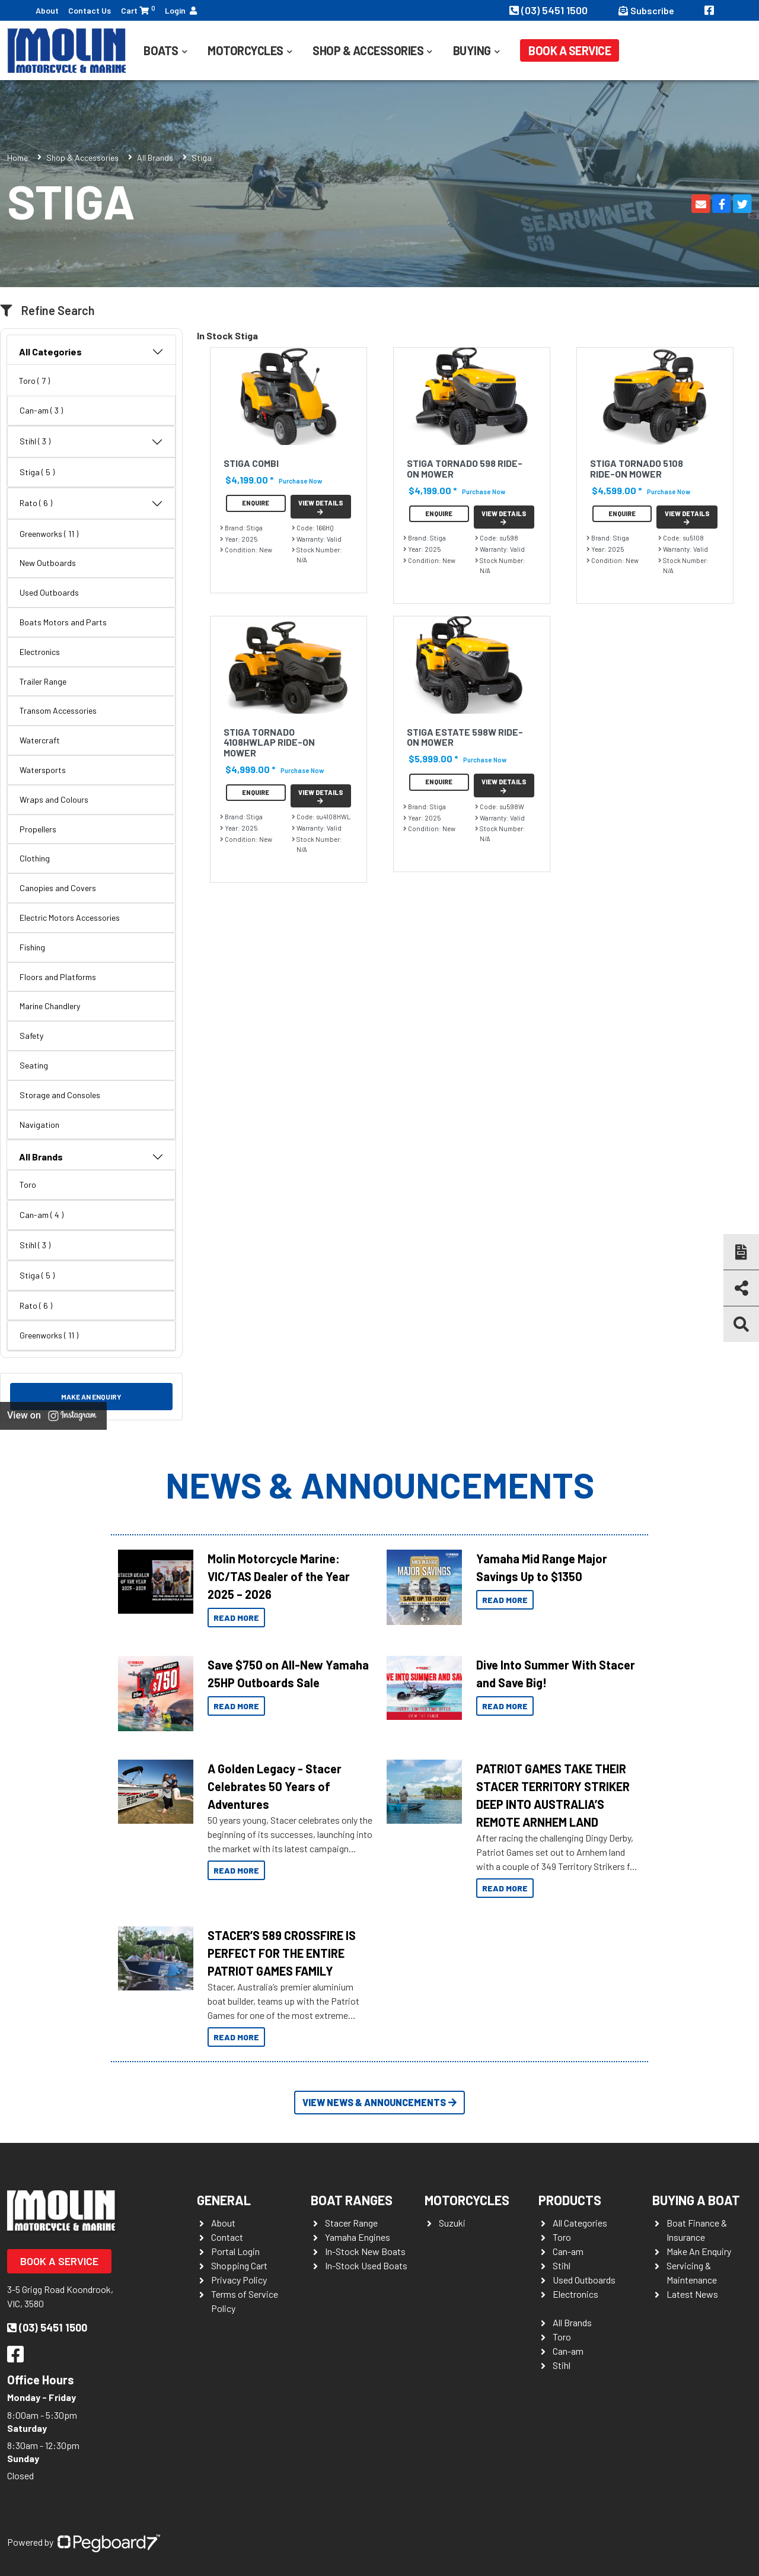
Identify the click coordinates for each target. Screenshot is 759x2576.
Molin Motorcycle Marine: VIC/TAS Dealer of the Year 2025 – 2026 (279, 1576)
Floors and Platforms (58, 977)
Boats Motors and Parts (63, 622)
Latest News (692, 2294)
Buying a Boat (696, 2200)
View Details (320, 507)
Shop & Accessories (367, 50)
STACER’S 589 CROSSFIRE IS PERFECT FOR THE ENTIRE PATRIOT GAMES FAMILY (282, 1953)
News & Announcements (379, 1484)
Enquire (255, 503)
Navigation (39, 1125)
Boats (160, 50)
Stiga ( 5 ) (37, 472)
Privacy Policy (239, 2279)
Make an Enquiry (91, 1396)
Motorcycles (245, 50)
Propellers (38, 829)
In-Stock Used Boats (366, 2265)
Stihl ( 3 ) (91, 442)
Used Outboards (49, 592)
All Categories (91, 352)
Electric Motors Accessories (70, 917)
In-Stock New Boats (365, 2251)
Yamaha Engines (357, 2237)
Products (569, 2200)
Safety (31, 1036)
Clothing (35, 858)
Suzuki (452, 2222)
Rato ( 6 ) (91, 504)
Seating (34, 1065)
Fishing (32, 947)
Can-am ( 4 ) (41, 1215)
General (224, 2200)
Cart (138, 9)
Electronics (40, 652)
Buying (472, 50)
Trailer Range (43, 681)
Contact (227, 2237)
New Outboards (48, 563)
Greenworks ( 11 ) (49, 534)
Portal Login (235, 2251)
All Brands (155, 157)
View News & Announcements (379, 2102)
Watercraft (40, 740)
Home (17, 157)
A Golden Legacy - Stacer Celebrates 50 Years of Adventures (275, 1786)
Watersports (43, 770)
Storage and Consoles (60, 1095)
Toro (28, 1184)
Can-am (568, 2251)
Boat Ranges (352, 2200)
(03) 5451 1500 (549, 10)
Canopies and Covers (58, 888)
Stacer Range (351, 2222)
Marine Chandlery (50, 1006)
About (47, 10)
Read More (236, 1618)
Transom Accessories (58, 710)
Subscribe (646, 10)
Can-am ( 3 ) (41, 410)
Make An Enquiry (698, 2251)
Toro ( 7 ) (34, 381)
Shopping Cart (239, 2265)
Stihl (561, 2265)
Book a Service (569, 50)
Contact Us (89, 10)
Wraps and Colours (54, 799)
